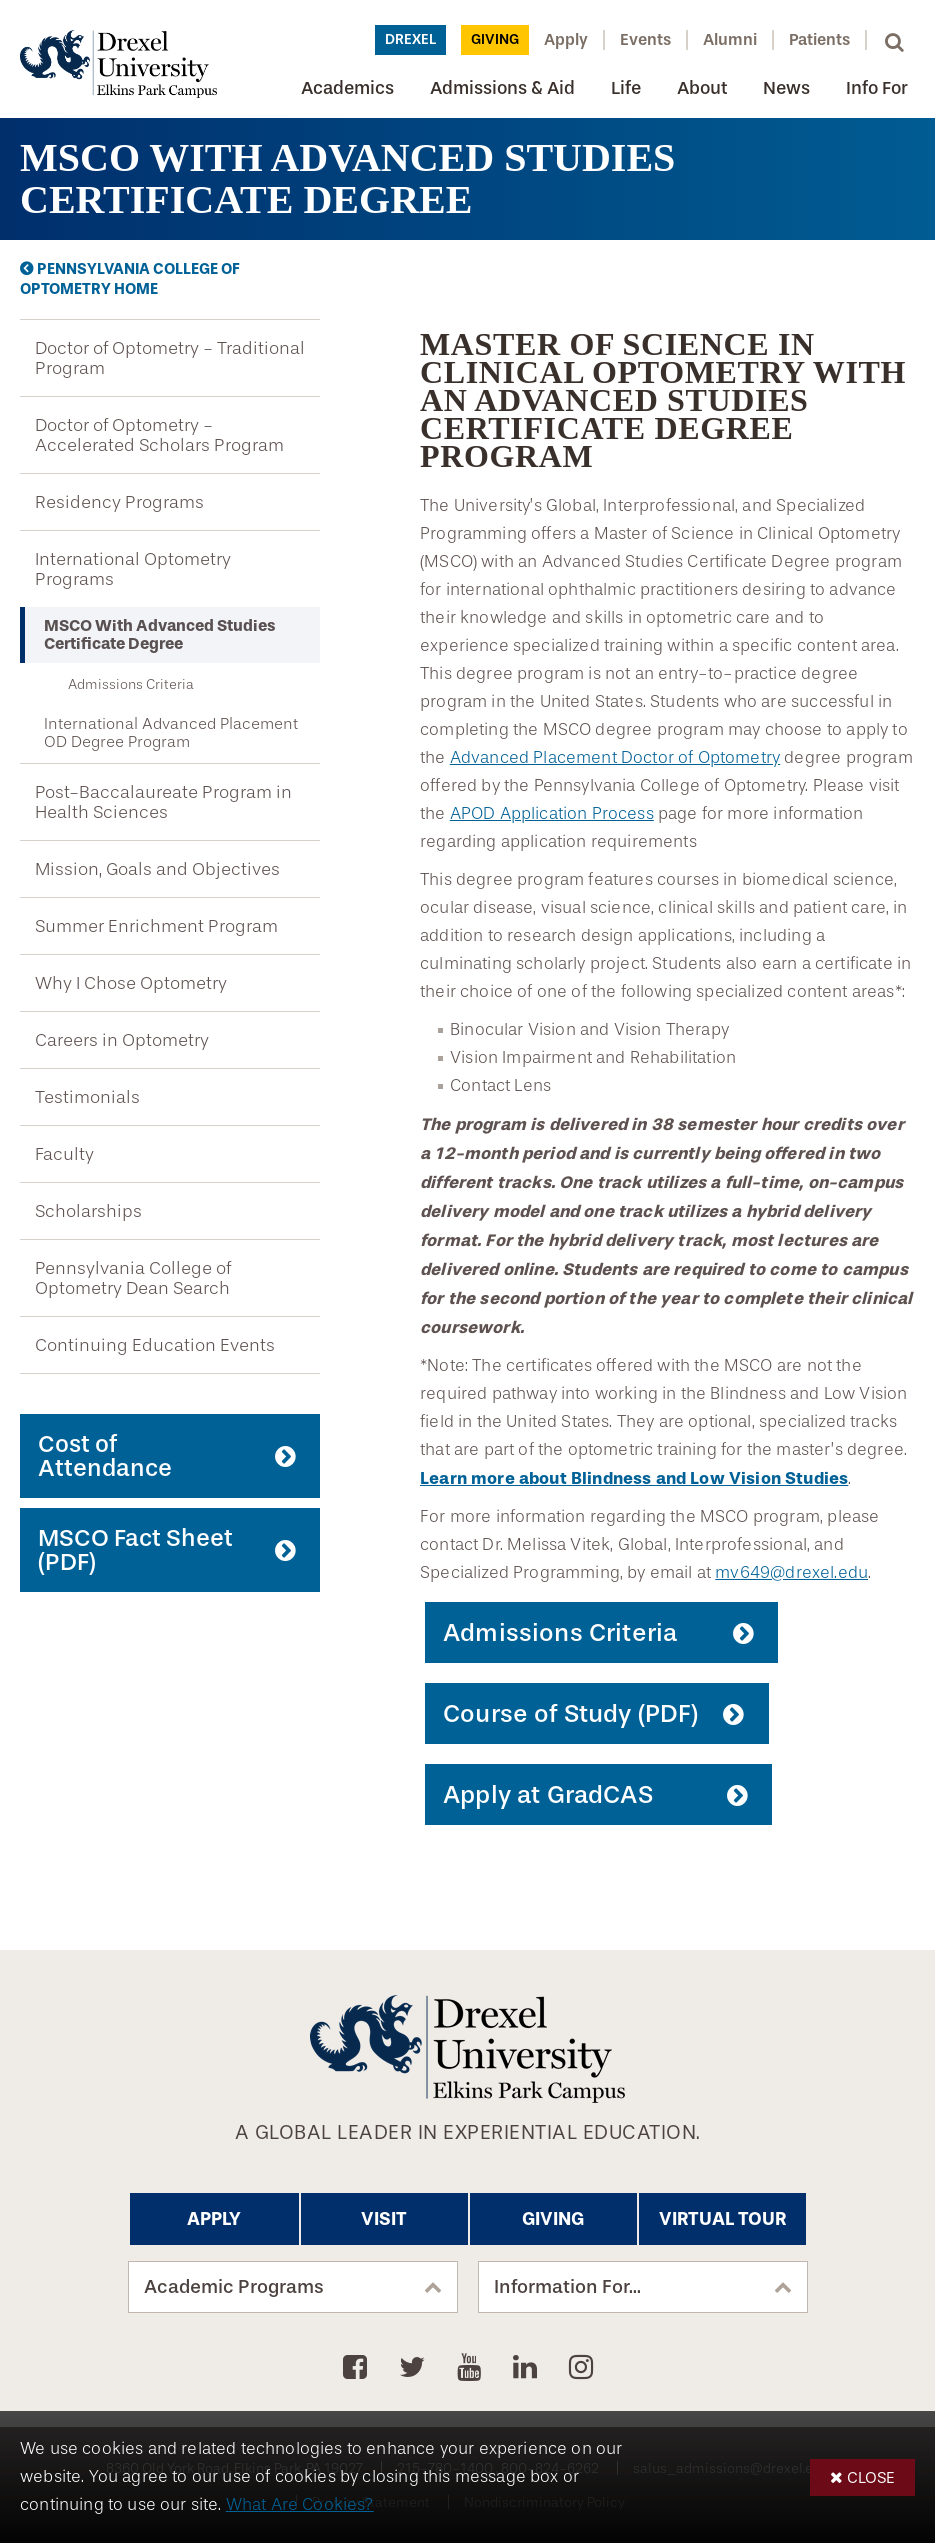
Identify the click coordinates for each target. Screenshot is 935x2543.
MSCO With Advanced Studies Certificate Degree (159, 634)
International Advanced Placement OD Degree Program (171, 733)
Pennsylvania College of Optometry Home (130, 279)
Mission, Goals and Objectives (157, 869)
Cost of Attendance (105, 1456)
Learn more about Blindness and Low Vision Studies (634, 1478)
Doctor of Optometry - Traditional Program (170, 358)
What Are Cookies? (300, 2504)
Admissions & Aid (502, 88)
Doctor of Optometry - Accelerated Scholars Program (159, 435)
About (702, 88)
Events (645, 39)
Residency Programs (119, 502)
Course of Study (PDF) (571, 1713)
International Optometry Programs (133, 569)
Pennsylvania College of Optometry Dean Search (133, 1278)
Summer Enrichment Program (156, 926)
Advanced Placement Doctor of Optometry (615, 757)
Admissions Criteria (131, 684)
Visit (384, 2219)
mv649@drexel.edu (791, 1572)
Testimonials (87, 1097)
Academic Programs (234, 2287)
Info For (877, 88)
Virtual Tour (722, 2219)
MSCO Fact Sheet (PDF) (135, 1550)
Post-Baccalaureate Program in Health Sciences (163, 802)
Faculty (64, 1154)
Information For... (567, 2287)
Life (626, 88)
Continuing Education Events (155, 1345)
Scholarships (88, 1211)
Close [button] (871, 2477)
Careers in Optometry (122, 1040)
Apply (566, 39)
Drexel (410, 39)
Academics (347, 88)
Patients (819, 39)
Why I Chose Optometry (131, 983)
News (786, 88)
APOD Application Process (552, 813)
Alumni (730, 39)
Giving (495, 39)
